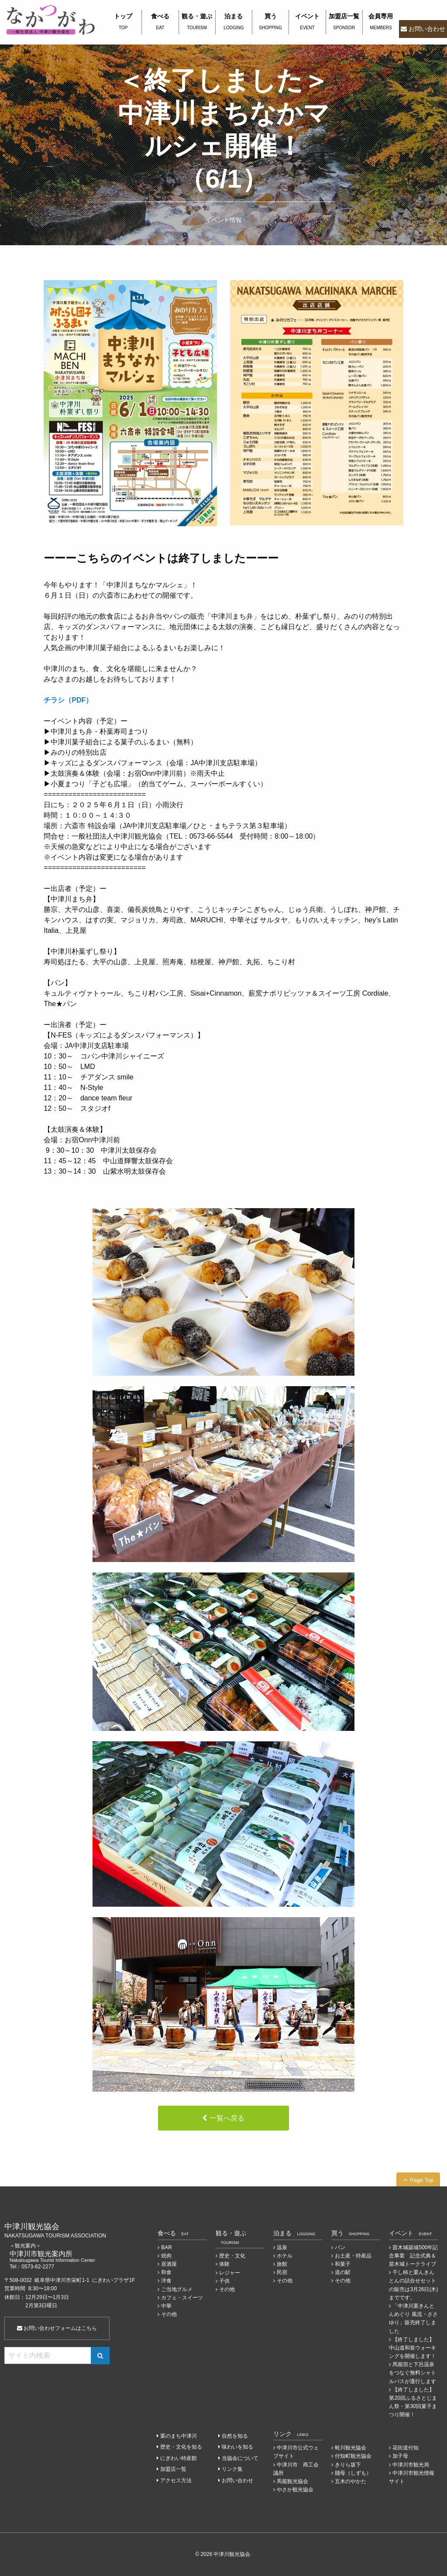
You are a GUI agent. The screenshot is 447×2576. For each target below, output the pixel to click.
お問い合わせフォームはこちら (57, 2328)
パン (340, 2247)
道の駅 (343, 2272)
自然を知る (235, 2436)
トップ (123, 22)
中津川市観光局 (410, 2465)
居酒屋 (169, 2264)
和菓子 (343, 2264)
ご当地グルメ (177, 2289)
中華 (166, 2306)
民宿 (282, 2272)
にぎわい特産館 (178, 2458)
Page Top (422, 2180)
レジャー (229, 2273)
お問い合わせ (427, 28)
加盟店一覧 (344, 22)
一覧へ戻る (227, 2118)
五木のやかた (350, 2481)
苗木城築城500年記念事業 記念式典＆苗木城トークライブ (413, 2255)
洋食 (166, 2281)
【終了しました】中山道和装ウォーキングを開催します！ (412, 2347)
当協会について (240, 2458)
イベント (307, 22)
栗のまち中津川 (178, 2436)
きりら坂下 (348, 2465)
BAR (166, 2247)
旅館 (282, 2264)
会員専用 (381, 22)
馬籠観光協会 (292, 2481)
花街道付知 (405, 2448)
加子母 (400, 2456)
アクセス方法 (176, 2480)
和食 (166, 2272)
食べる (160, 22)
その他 (169, 2314)
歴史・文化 (232, 2256)
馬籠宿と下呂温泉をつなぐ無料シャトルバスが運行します (412, 2372)
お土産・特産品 (353, 2256)
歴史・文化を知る (181, 2447)
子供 (224, 2281)
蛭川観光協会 (350, 2448)
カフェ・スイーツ (182, 2298)
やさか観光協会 (295, 2490)
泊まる (234, 22)
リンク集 (232, 2469)
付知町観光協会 (353, 2456)
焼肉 (166, 2256)
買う (270, 22)
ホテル (284, 2256)
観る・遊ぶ (197, 22)
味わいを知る (237, 2447)
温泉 (282, 2247)
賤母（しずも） (353, 2473)
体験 (224, 2264)
